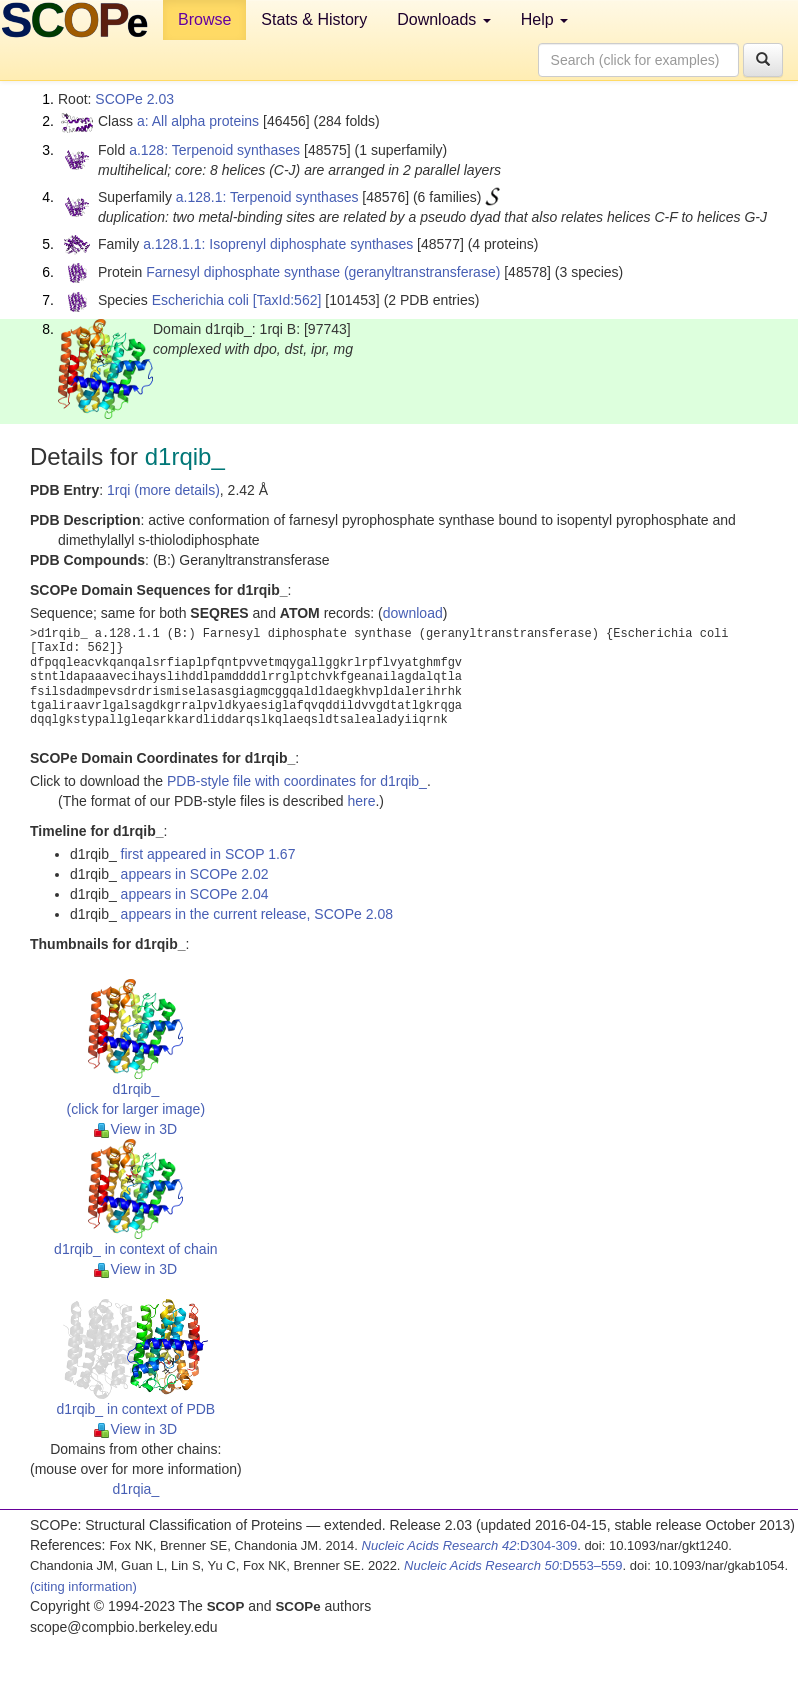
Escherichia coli (200, 300)
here (361, 801)
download (413, 613)
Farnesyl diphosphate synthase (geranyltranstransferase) (323, 272)
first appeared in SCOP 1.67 (208, 854)
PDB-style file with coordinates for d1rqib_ (297, 781)
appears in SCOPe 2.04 (195, 894)
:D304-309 (470, 1545)
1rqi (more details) (163, 490)
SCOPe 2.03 (134, 99)
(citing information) (83, 1586)
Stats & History (314, 19)
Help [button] (544, 19)
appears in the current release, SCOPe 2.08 (257, 914)
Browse (204, 19)
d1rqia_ (135, 1489)
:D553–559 (513, 1565)
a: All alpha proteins (198, 121)
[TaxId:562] (287, 300)
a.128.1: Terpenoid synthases (267, 197)
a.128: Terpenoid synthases (214, 150)
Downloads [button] (444, 19)
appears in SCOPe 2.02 (195, 874)
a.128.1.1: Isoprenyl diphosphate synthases (278, 244)
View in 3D (135, 1129)
